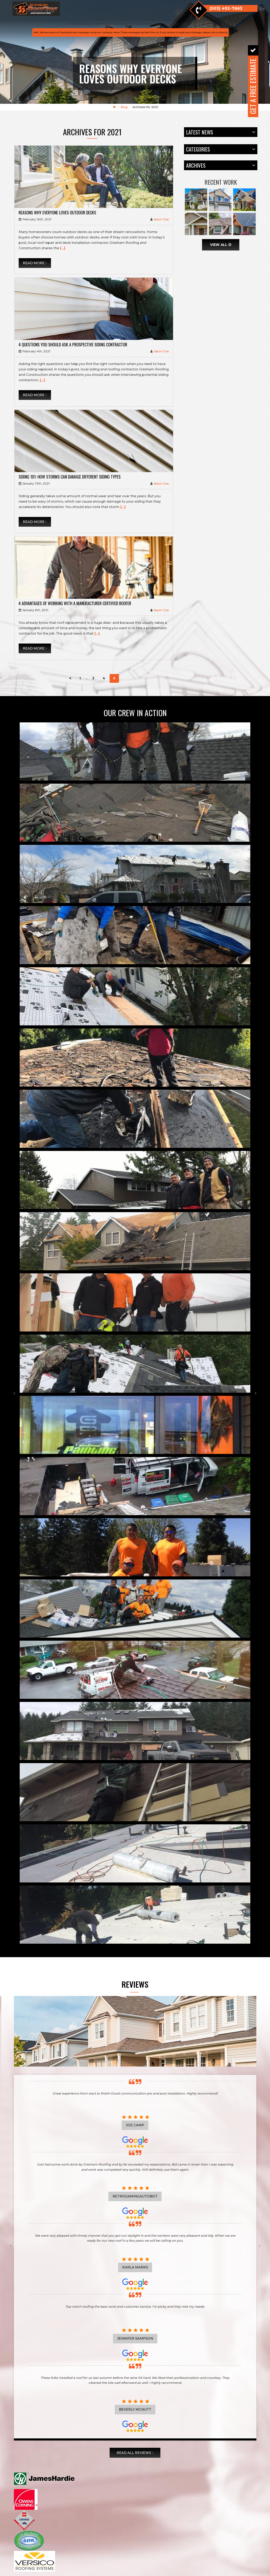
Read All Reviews (134, 2444)
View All (218, 245)
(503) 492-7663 (225, 8)
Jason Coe (161, 219)
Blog (124, 107)
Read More (34, 263)
